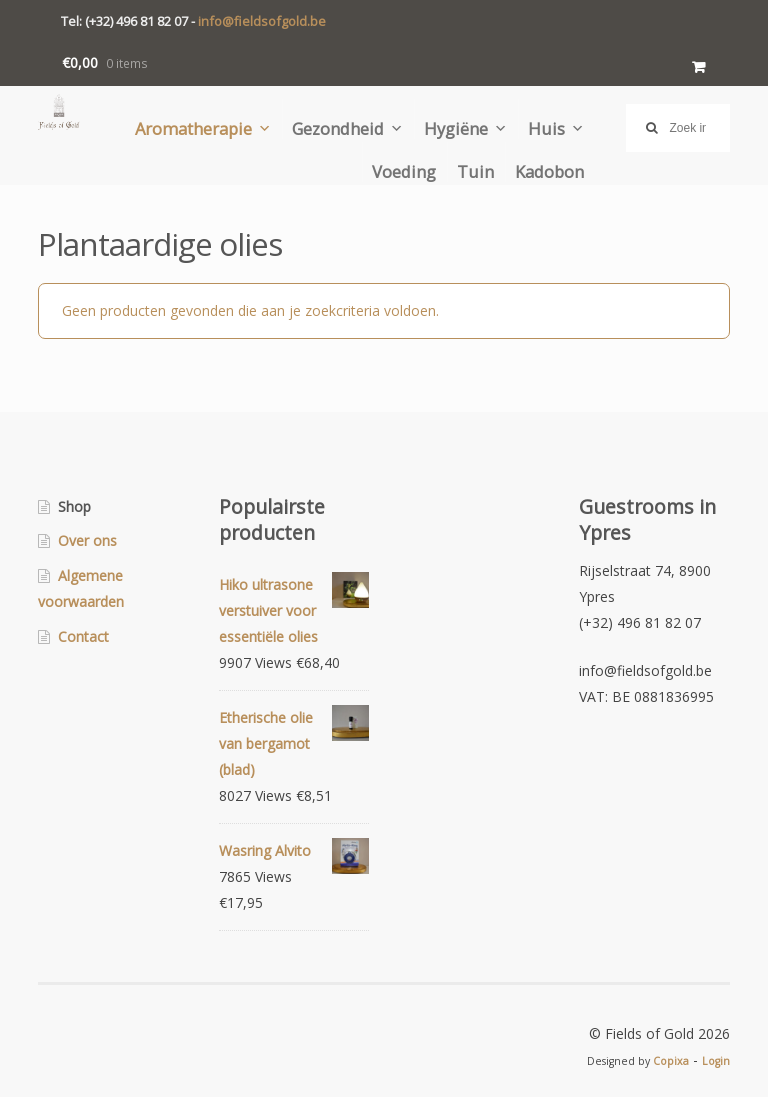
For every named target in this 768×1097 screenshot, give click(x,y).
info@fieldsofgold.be (262, 21)
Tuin (475, 171)
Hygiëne (456, 128)
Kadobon (549, 171)
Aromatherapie (193, 128)
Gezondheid (338, 128)
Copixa (671, 1061)
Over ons (87, 540)
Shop (74, 506)
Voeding (404, 171)
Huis (546, 128)
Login (716, 1061)
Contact (83, 636)
